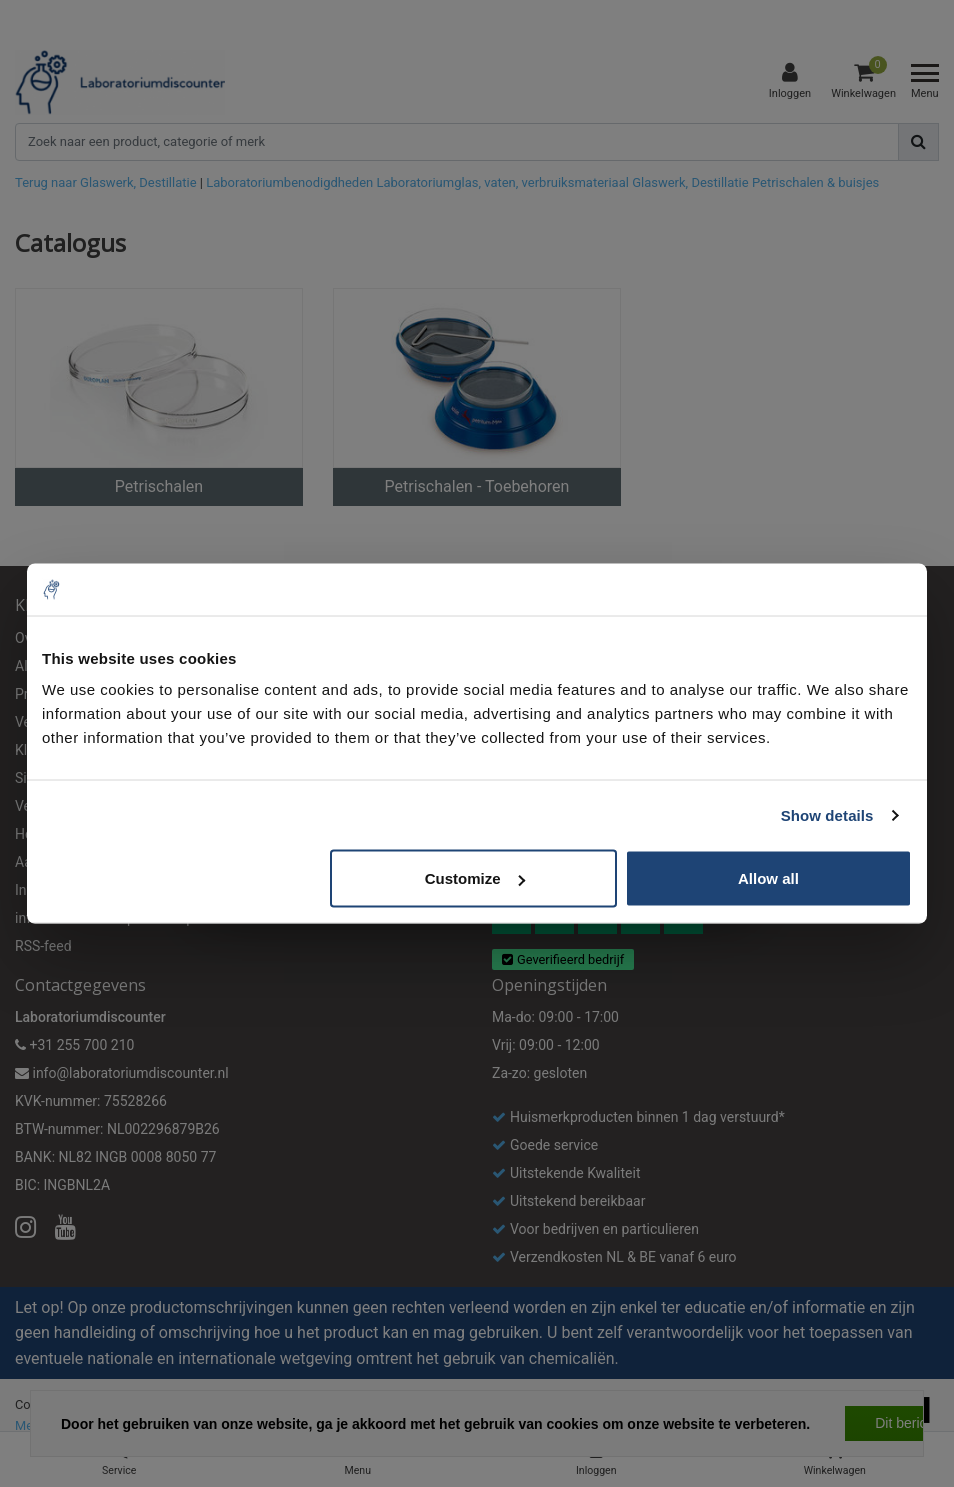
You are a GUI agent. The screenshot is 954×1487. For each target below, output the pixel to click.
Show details (827, 814)
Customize (475, 878)
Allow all (768, 878)
